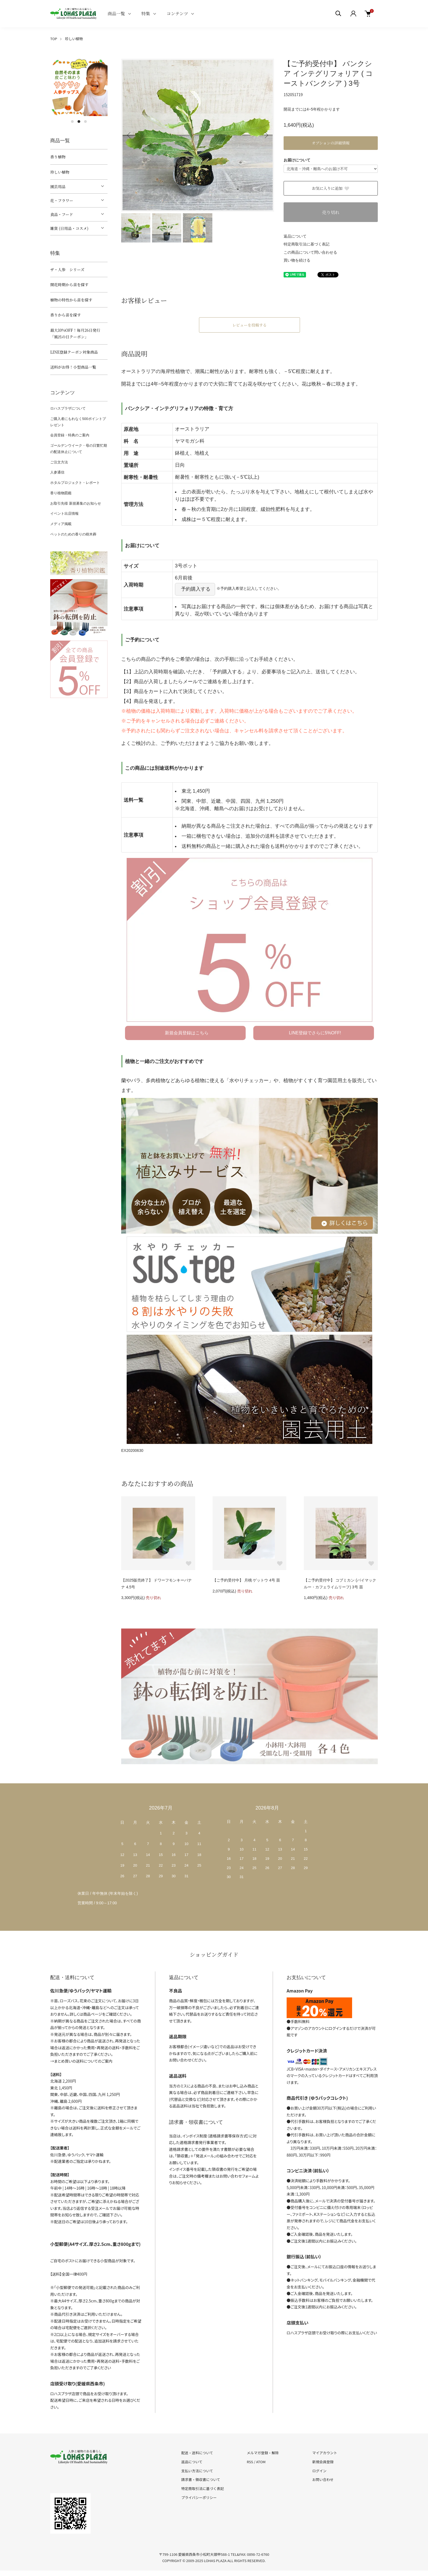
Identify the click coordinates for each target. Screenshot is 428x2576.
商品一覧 (116, 13)
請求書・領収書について (200, 2479)
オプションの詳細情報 (331, 143)
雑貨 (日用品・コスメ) (69, 228)
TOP (53, 38)
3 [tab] (85, 121)
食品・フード (61, 214)
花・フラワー (61, 200)
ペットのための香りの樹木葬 (73, 534)
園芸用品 (58, 186)
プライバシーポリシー (199, 2497)
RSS (250, 2461)
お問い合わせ (323, 2479)
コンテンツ (177, 13)
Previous (129, 135)
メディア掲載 (61, 524)
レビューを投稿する (249, 325)
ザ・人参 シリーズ (67, 269)
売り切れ (330, 212)
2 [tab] (79, 121)
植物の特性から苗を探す (71, 300)
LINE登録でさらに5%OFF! (315, 1033)
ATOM (261, 2461)
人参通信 (57, 472)
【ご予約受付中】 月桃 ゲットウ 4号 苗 (246, 1580)
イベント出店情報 (64, 513)
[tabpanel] (79, 87)
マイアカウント (324, 2452)
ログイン (319, 2470)
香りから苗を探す (65, 315)
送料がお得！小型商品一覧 (73, 367)
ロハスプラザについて (68, 408)
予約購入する (195, 589)
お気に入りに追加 (331, 188)
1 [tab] (72, 121)
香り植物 (58, 156)
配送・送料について (197, 2452)
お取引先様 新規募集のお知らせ (75, 503)
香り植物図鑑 (61, 493)
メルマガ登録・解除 (263, 2452)
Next (266, 135)
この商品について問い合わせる (310, 252)
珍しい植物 (74, 38)
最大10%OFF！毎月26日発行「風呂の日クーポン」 (75, 333)
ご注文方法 (59, 462)
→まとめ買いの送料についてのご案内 (81, 2061)
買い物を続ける (297, 260)
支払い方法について (197, 2470)
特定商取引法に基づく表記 (306, 244)
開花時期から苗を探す (69, 284)
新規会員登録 (323, 2461)
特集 (145, 13)
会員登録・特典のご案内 (69, 435)
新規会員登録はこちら (187, 1033)
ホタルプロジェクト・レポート (75, 483)
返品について (295, 236)
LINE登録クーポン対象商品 (74, 352)
